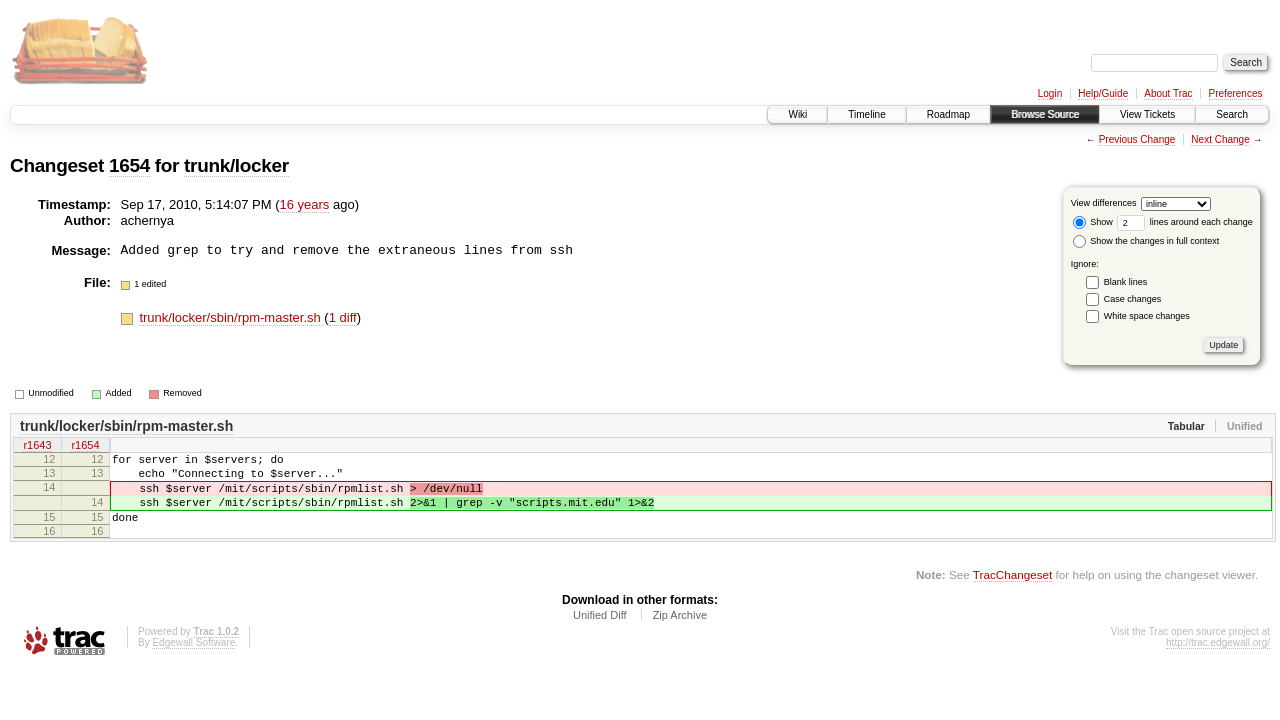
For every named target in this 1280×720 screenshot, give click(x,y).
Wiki (797, 114)
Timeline (866, 114)
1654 (129, 165)
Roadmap (948, 114)
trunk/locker (236, 165)
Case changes (1133, 299)
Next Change (1220, 139)
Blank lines (1126, 282)
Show (1093, 222)
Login (1050, 93)
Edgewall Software (193, 660)
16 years (305, 204)
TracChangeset (1012, 592)
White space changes (1147, 316)
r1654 (85, 447)
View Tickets (1147, 114)
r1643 (37, 447)
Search (1232, 114)
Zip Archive (680, 633)
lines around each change (1185, 222)
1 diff (343, 317)
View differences (1104, 203)
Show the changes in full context (1146, 241)
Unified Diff (600, 633)
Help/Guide (1103, 93)
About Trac (1168, 93)
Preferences (1236, 93)
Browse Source (1045, 114)
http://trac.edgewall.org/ (1218, 660)
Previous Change (1137, 139)
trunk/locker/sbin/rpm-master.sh (231, 317)
